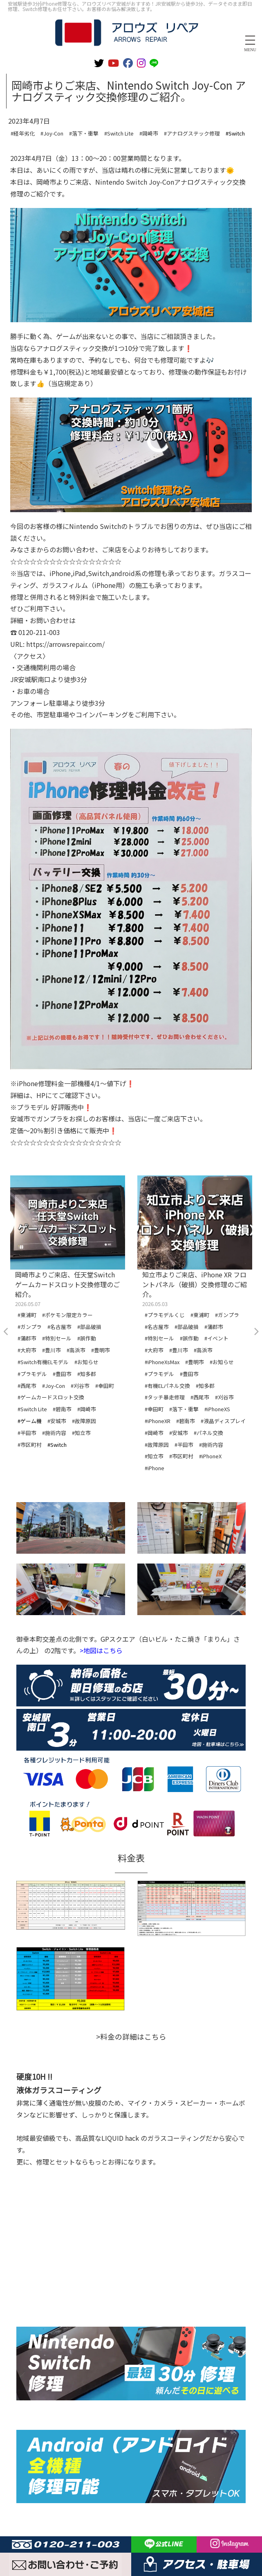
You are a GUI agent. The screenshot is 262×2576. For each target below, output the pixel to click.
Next (256, 1332)
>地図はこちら (101, 1650)
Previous (6, 1332)
